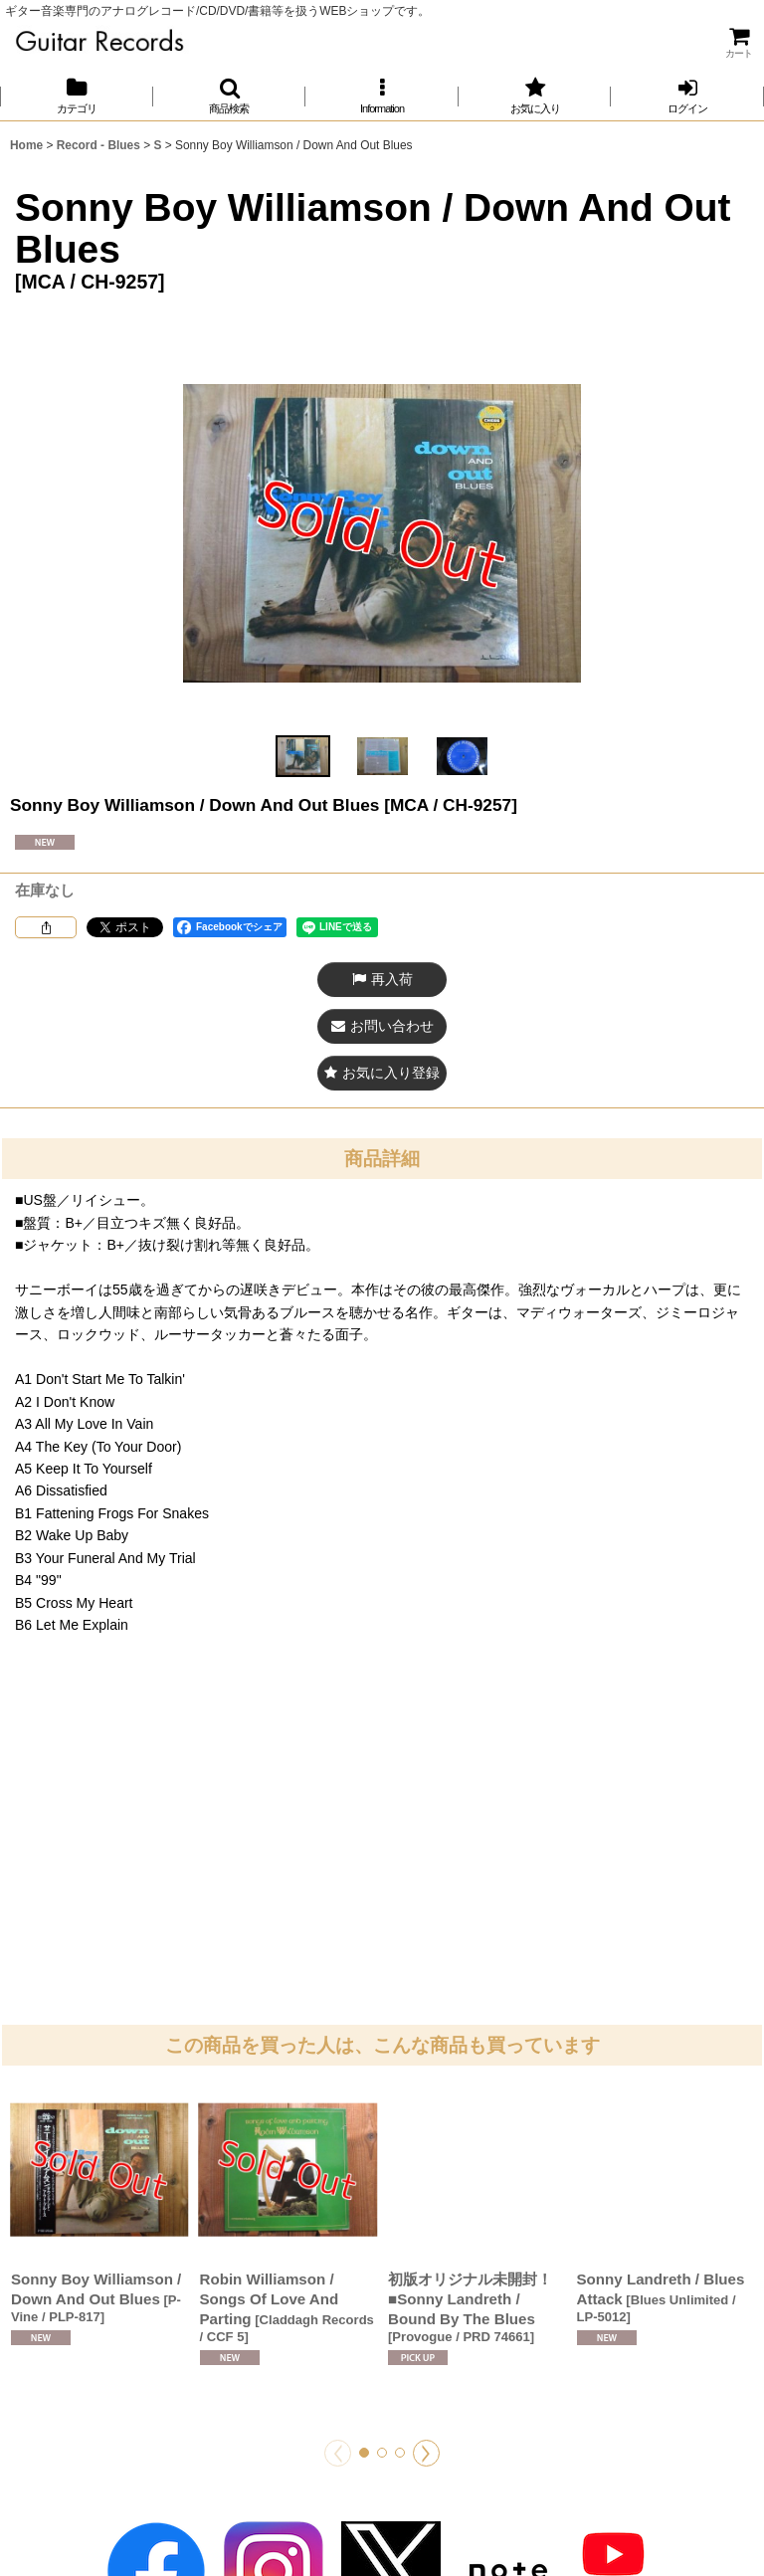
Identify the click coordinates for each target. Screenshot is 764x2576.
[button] (229, 96)
